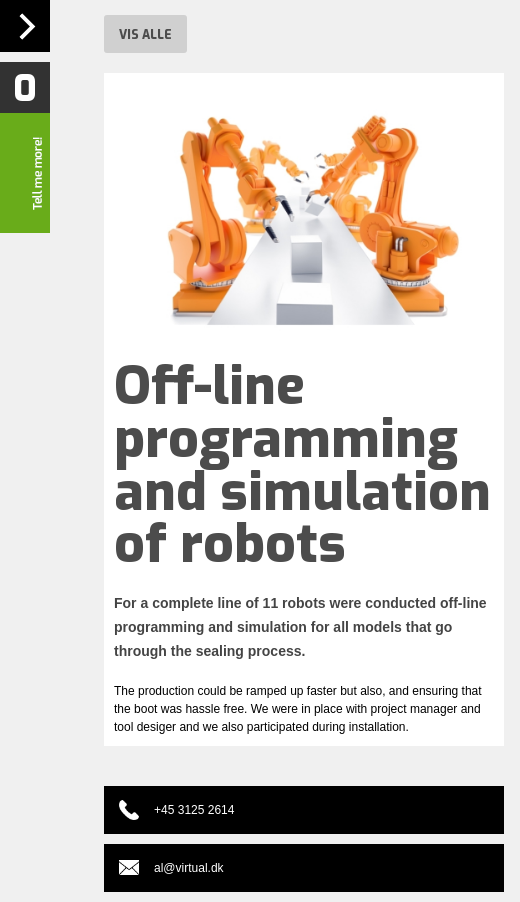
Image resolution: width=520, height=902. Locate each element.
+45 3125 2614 (194, 810)
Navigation (25, 26)
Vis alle (145, 35)
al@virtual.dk (189, 868)
